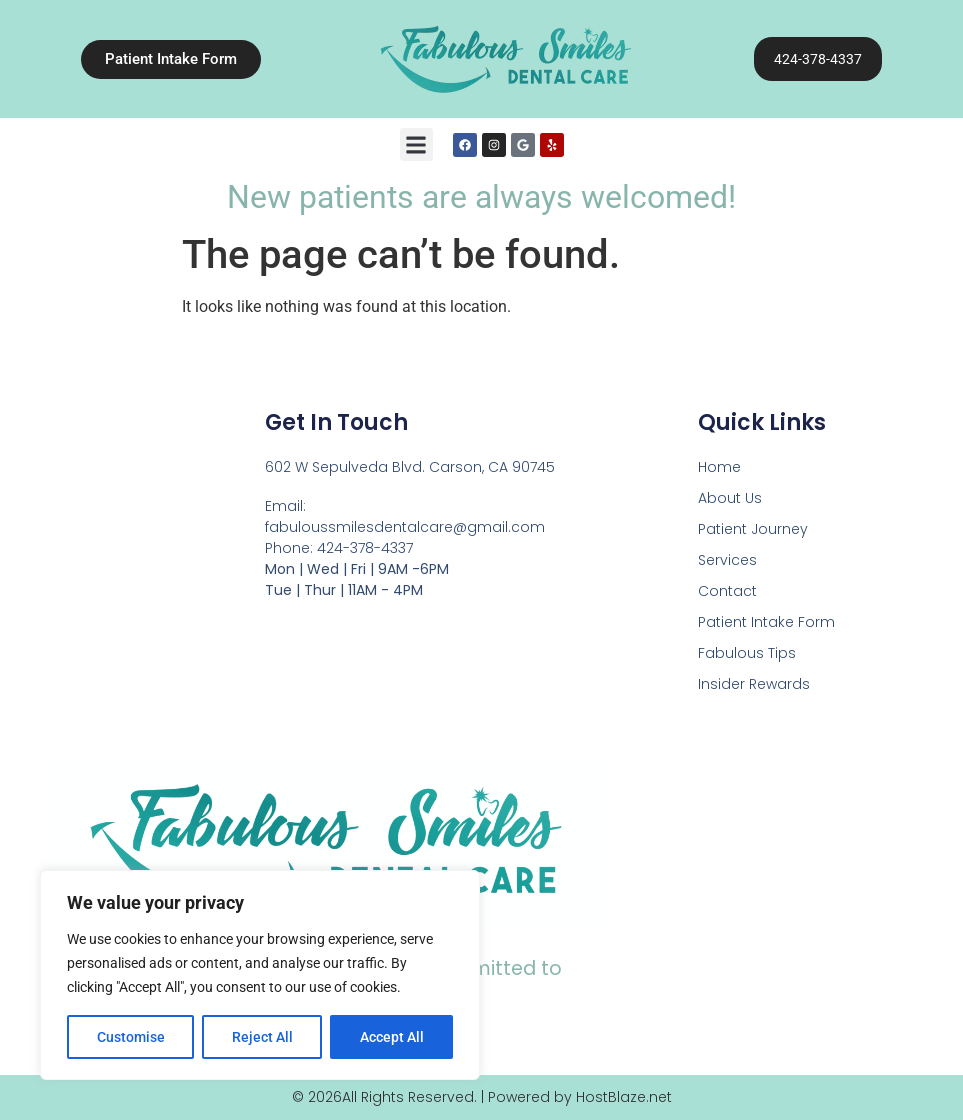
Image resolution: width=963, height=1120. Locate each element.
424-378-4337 (818, 59)
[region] (260, 975)
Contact (727, 591)
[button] (416, 144)
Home (719, 467)
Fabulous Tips (747, 653)
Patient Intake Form (766, 622)
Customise (131, 1037)
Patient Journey (753, 529)
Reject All (262, 1037)
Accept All (392, 1037)
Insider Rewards (754, 684)
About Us (730, 498)
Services (727, 560)
